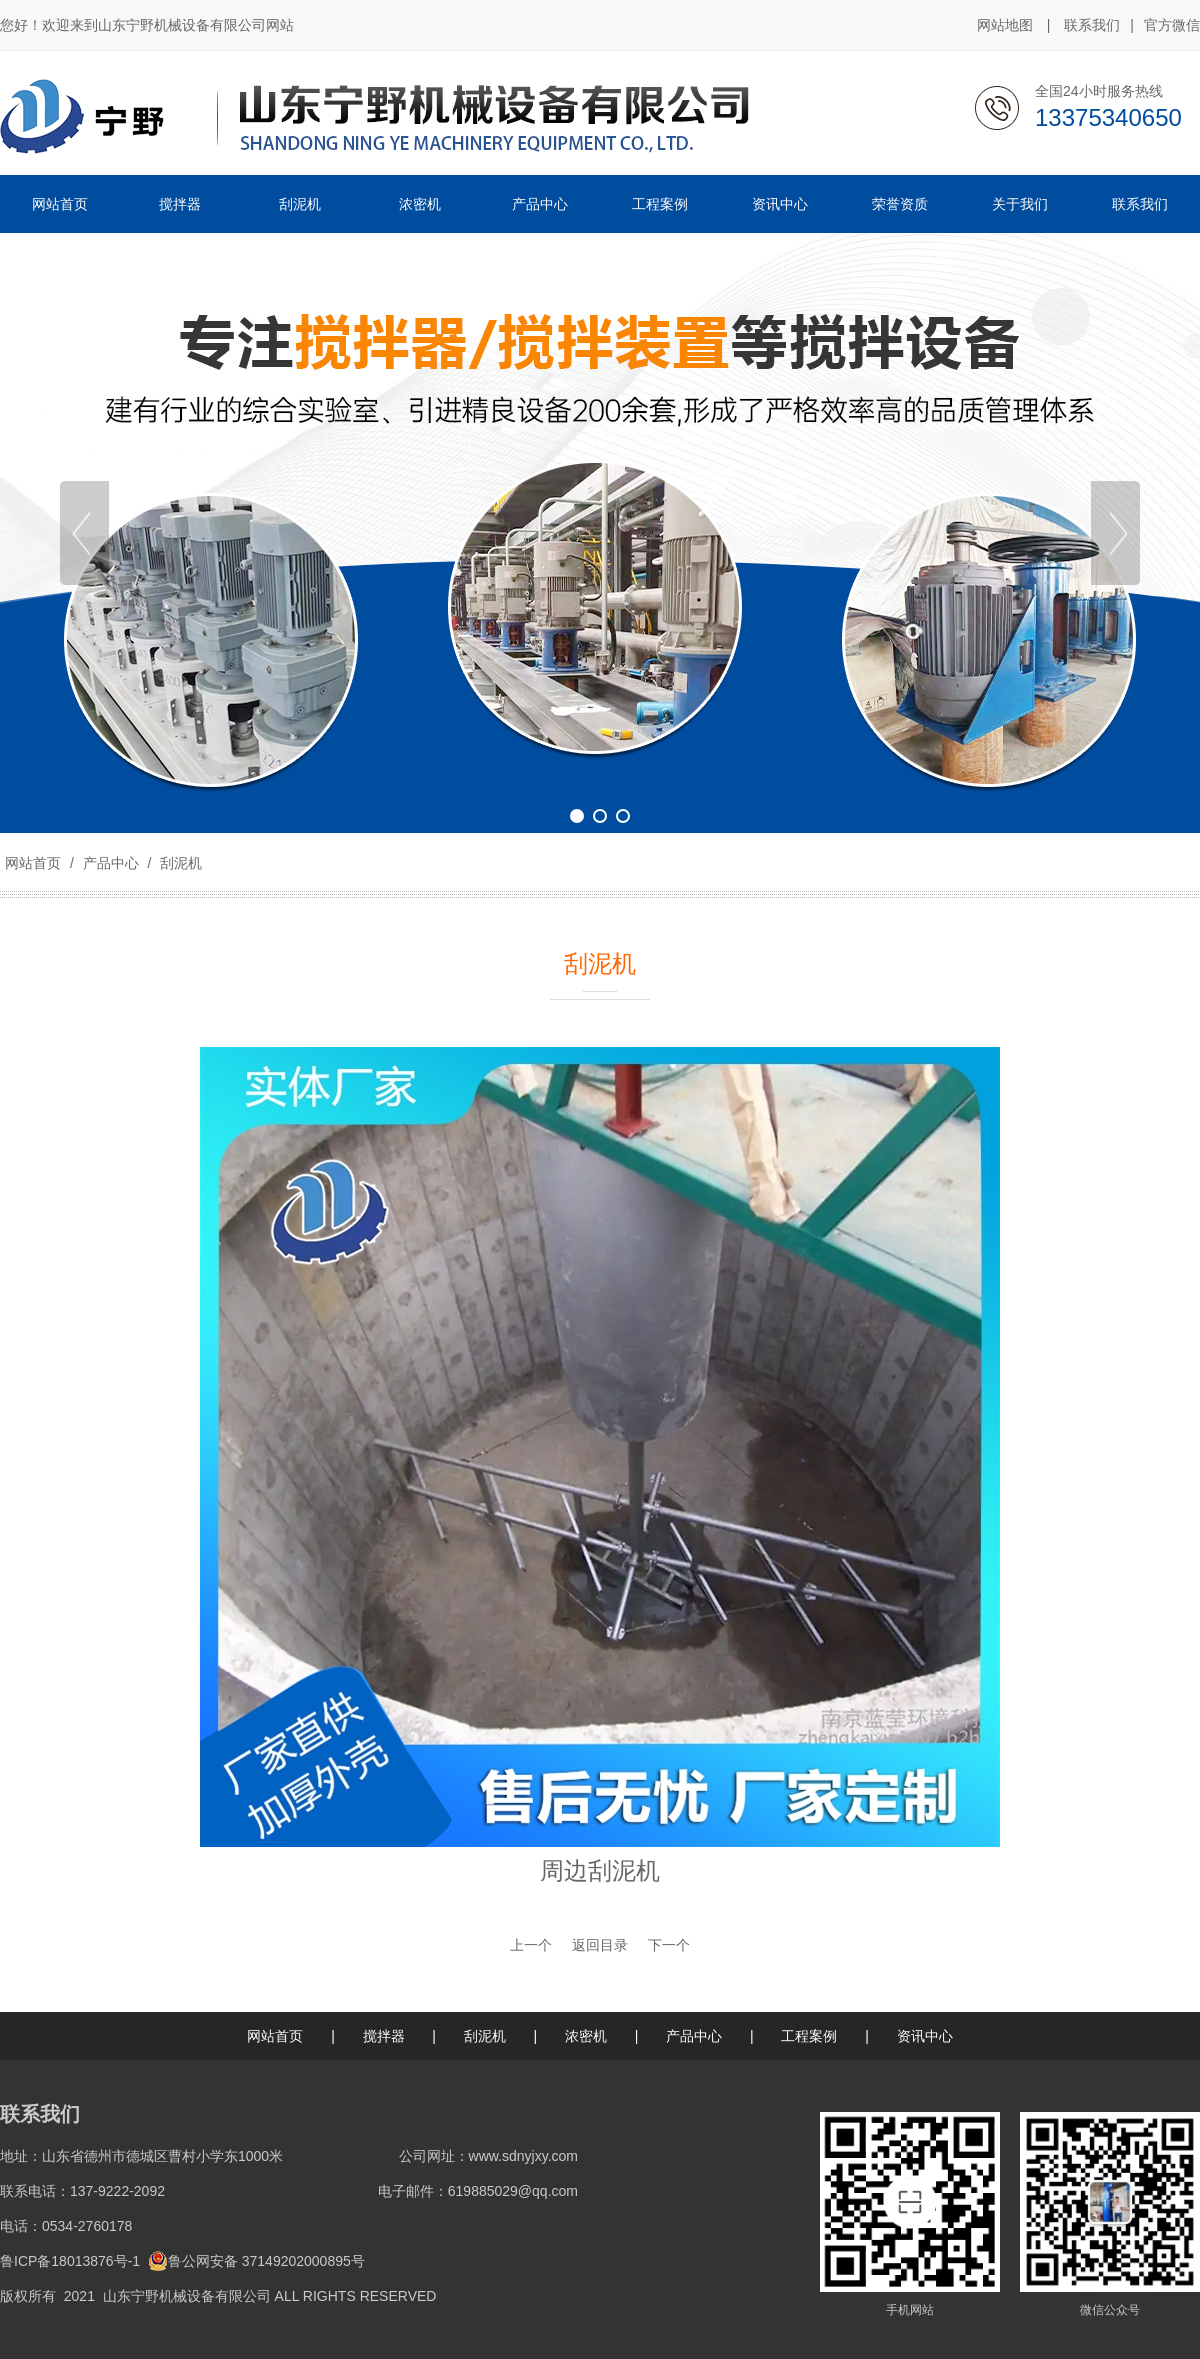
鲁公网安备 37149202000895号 (256, 2261)
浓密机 (586, 2036)
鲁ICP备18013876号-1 (70, 2261)
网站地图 (1005, 25)
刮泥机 (179, 863)
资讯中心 (925, 2036)
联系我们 (1092, 25)
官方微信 (1172, 26)
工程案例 (809, 2036)
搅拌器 (384, 2036)
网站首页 (33, 863)
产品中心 (111, 863)
